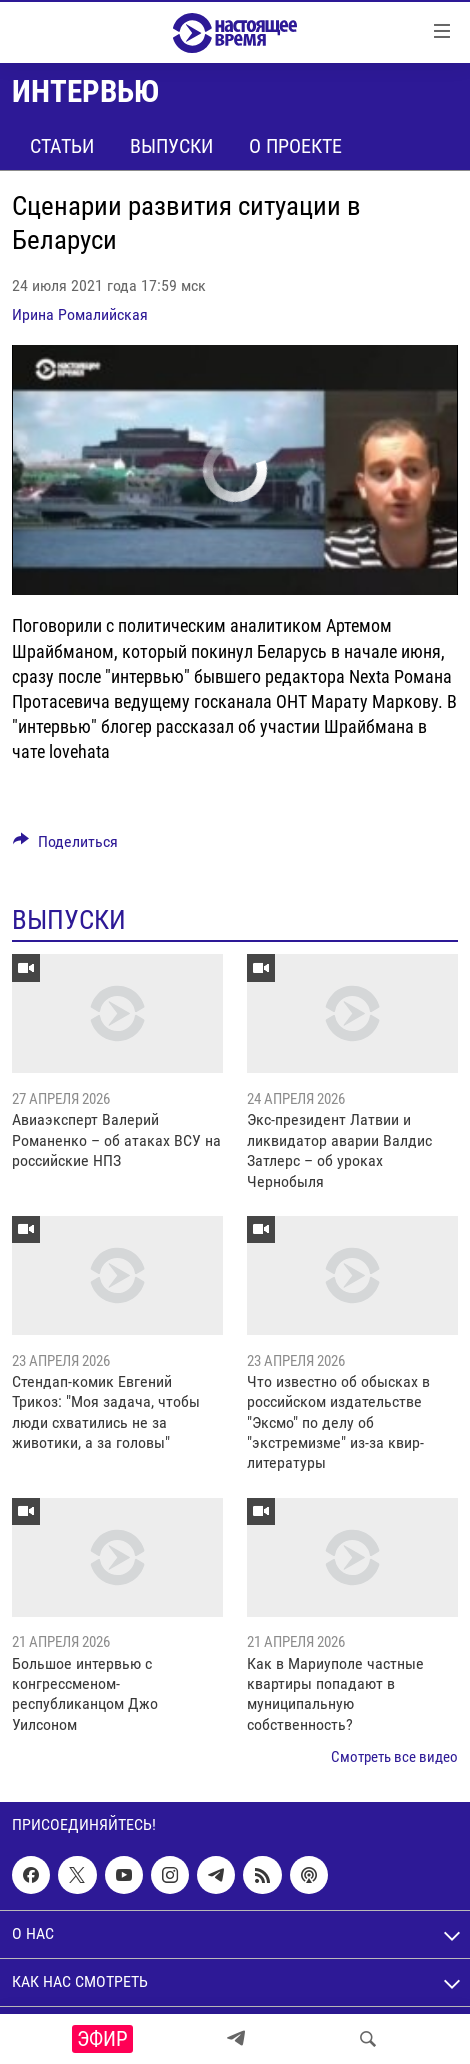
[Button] (65, 846)
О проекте (295, 146)
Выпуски (171, 146)
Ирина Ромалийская (80, 314)
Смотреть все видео (394, 1757)
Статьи (62, 146)
